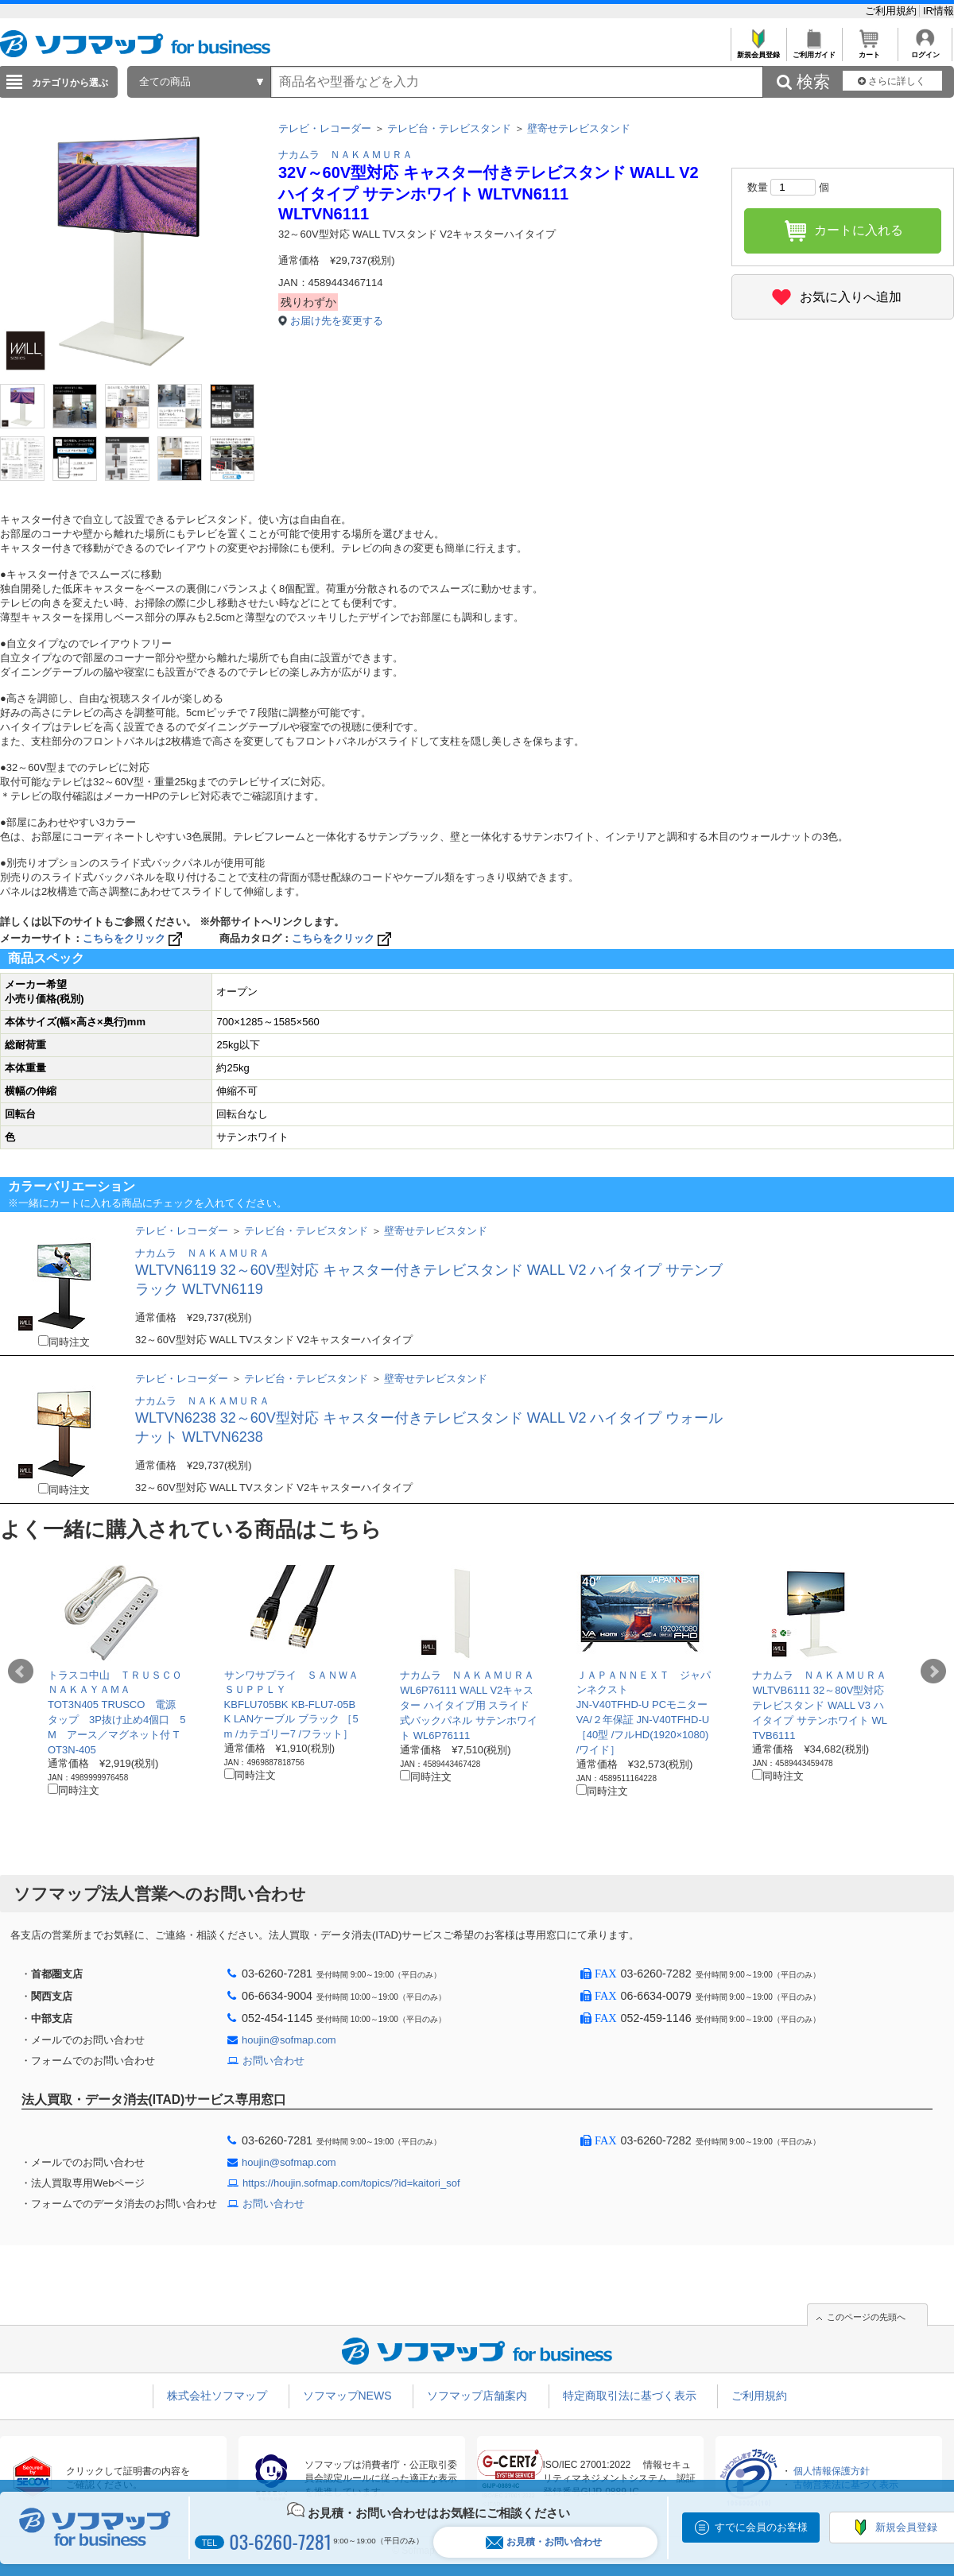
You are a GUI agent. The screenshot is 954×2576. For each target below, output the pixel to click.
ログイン (925, 50)
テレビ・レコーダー (324, 128)
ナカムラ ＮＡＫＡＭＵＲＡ (345, 155)
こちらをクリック (134, 938)
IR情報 (938, 11)
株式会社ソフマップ (217, 2395)
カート (869, 50)
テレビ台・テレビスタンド (449, 128)
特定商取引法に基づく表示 (629, 2395)
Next (933, 1671)
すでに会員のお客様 (761, 2527)
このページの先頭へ (866, 2317)
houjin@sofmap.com (289, 2040)
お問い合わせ (273, 2061)
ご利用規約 (892, 11)
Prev (20, 1671)
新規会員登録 (758, 50)
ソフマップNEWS (347, 2395)
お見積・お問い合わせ (544, 2542)
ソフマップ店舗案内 (477, 2395)
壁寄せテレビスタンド (578, 128)
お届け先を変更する (336, 321)
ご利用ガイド (814, 50)
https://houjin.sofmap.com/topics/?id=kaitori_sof (351, 2183)
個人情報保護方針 (831, 2471)
